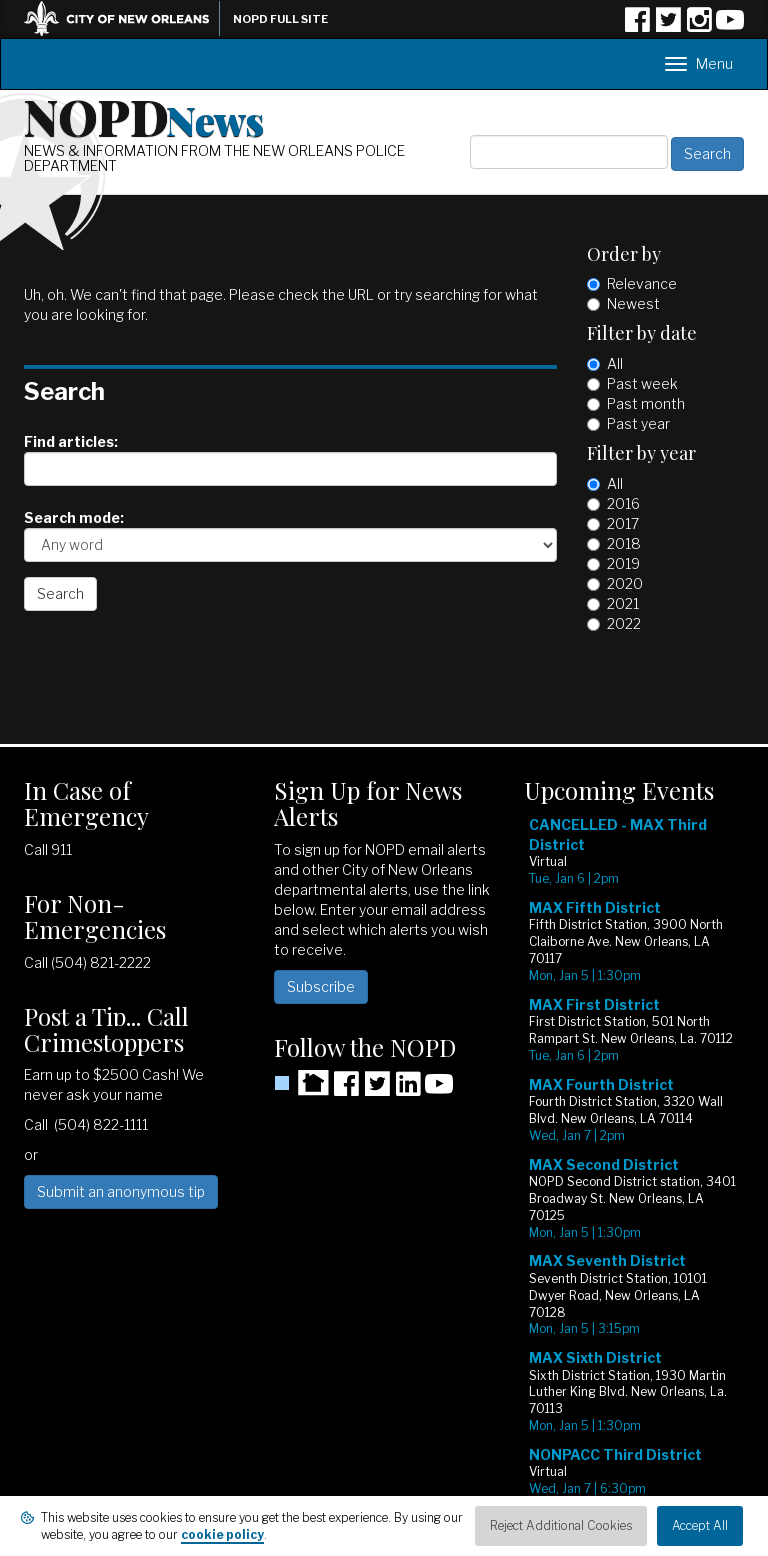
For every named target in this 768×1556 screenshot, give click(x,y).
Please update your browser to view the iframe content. (634, 1172)
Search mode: (74, 517)
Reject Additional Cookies (561, 1525)
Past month (646, 403)
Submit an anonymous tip (121, 1191)
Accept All (700, 1525)
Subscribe (321, 986)
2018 (624, 543)
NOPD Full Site (280, 19)
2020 (625, 583)
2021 (623, 603)
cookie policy (222, 1534)
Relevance (642, 283)
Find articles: (71, 441)
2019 (623, 563)
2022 (624, 623)
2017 (623, 523)
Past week (642, 383)
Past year (638, 423)
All (615, 363)
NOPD (144, 116)
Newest (633, 303)
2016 (623, 503)
